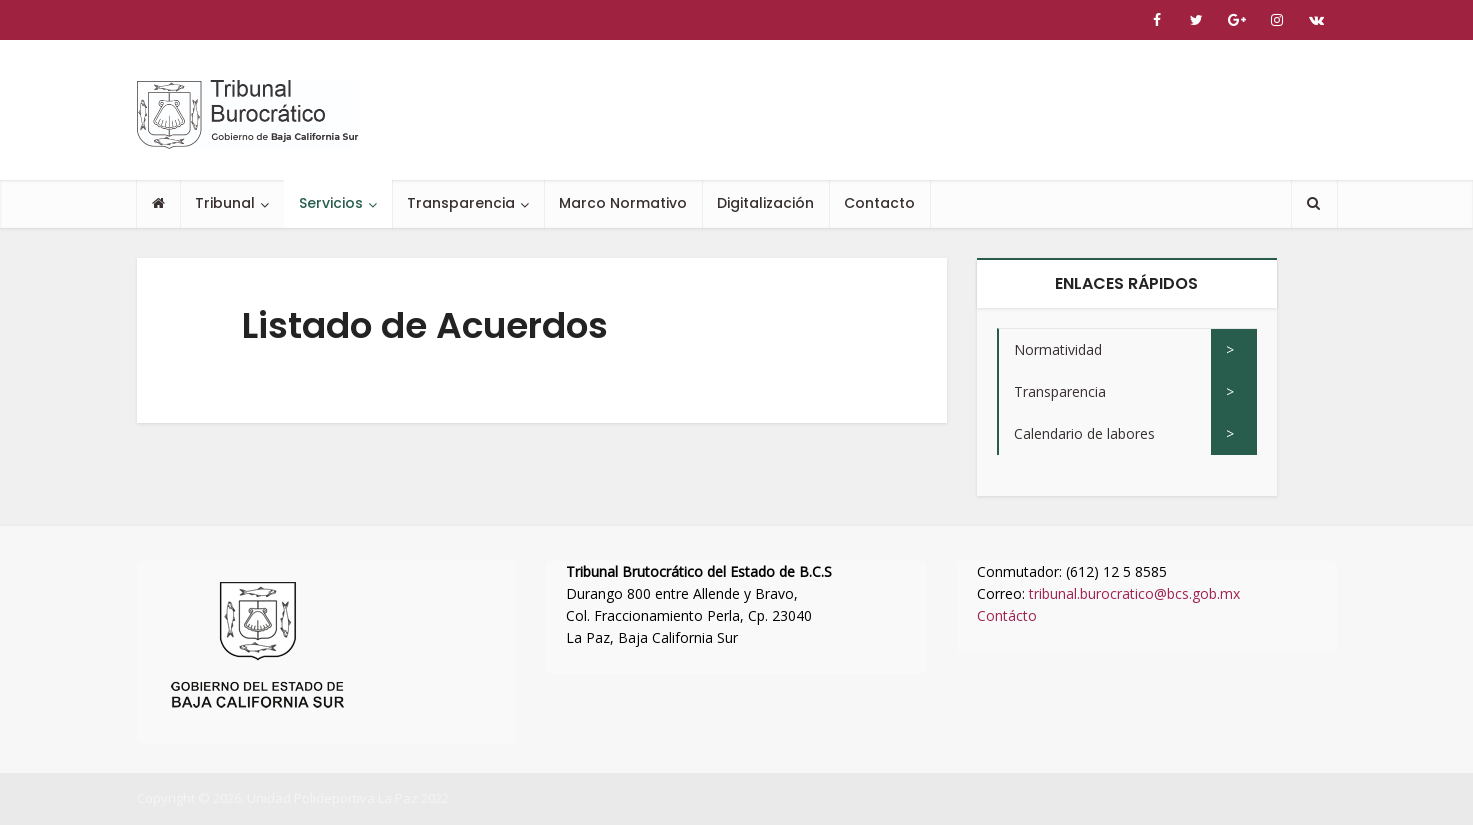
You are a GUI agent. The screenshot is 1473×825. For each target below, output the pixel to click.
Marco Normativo (623, 203)
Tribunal (225, 203)
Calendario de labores (1084, 433)
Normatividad (1058, 349)
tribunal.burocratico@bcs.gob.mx (1134, 593)
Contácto (1007, 615)
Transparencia (461, 203)
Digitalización (765, 203)
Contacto (879, 203)
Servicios (331, 203)
